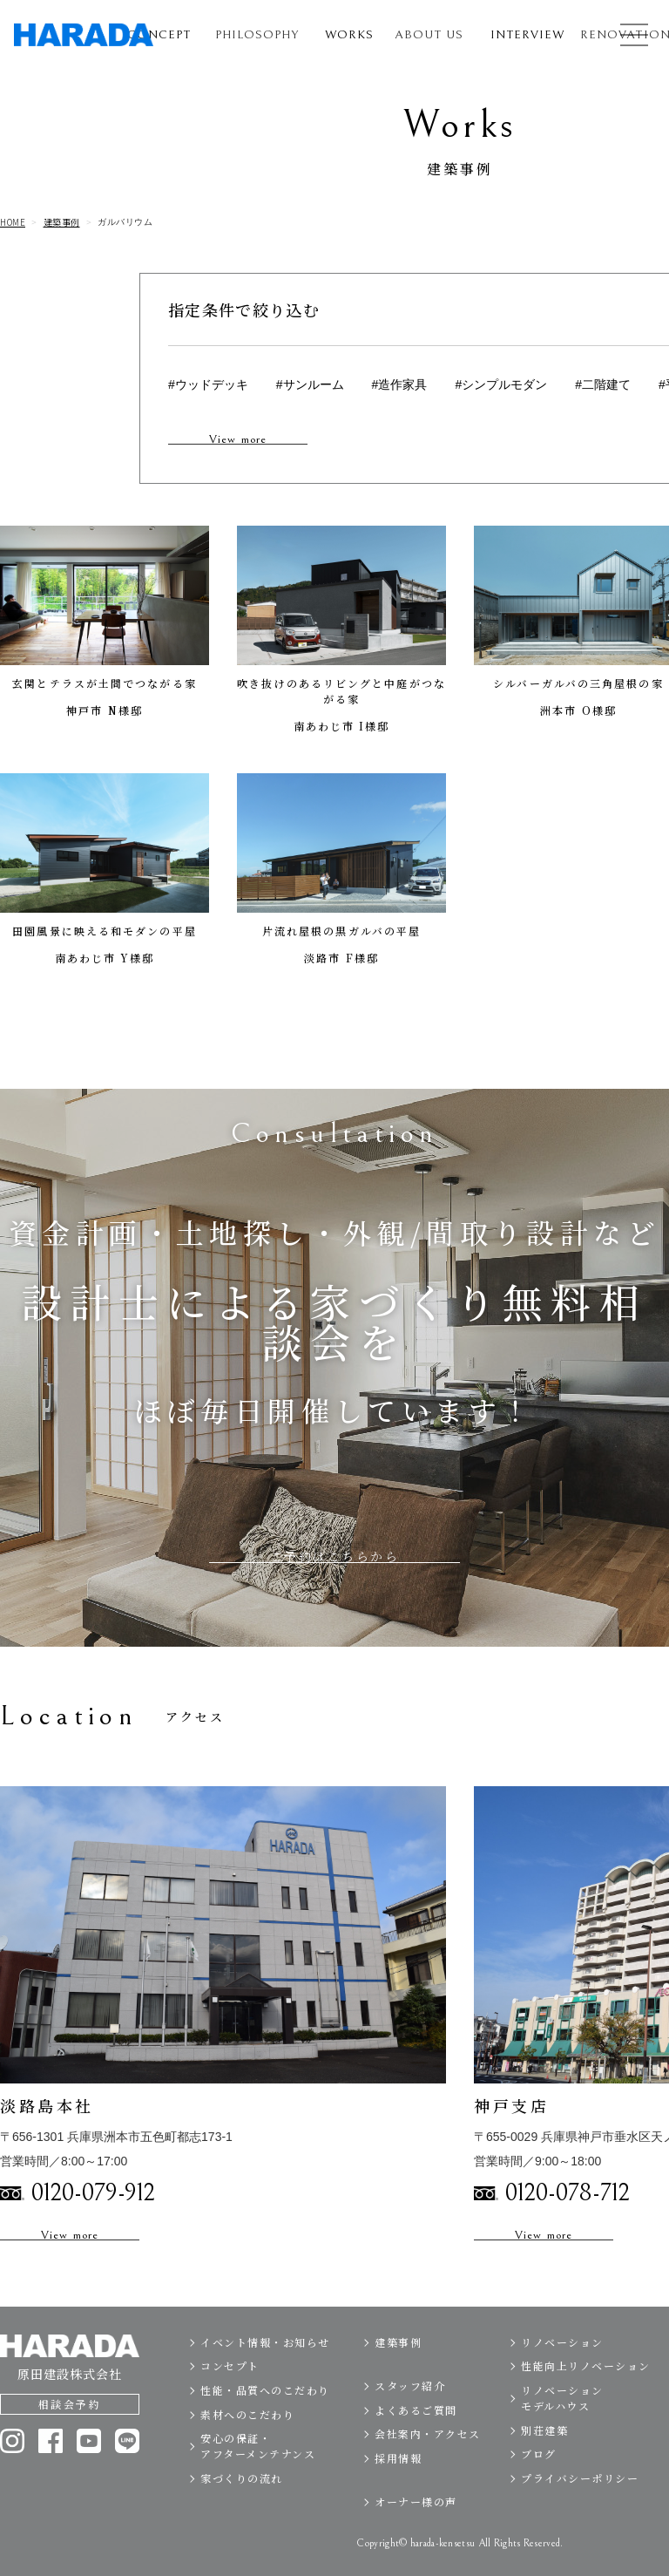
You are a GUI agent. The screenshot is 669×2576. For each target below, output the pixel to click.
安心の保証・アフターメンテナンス (257, 2484)
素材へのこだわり (247, 2451)
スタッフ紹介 (410, 2423)
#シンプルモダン (501, 384)
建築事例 (62, 222)
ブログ (539, 2491)
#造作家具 (400, 384)
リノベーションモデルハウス (562, 2435)
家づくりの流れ (241, 2515)
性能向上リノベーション (586, 2403)
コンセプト (230, 2403)
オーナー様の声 (416, 2539)
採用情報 (398, 2495)
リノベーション (562, 2379)
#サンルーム (310, 384)
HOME (12, 222)
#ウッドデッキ (208, 384)
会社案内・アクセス (428, 2471)
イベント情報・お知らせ (265, 2379)
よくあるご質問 (416, 2447)
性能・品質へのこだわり (265, 2427)
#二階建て (603, 384)
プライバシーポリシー (580, 2515)
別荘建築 (544, 2467)
